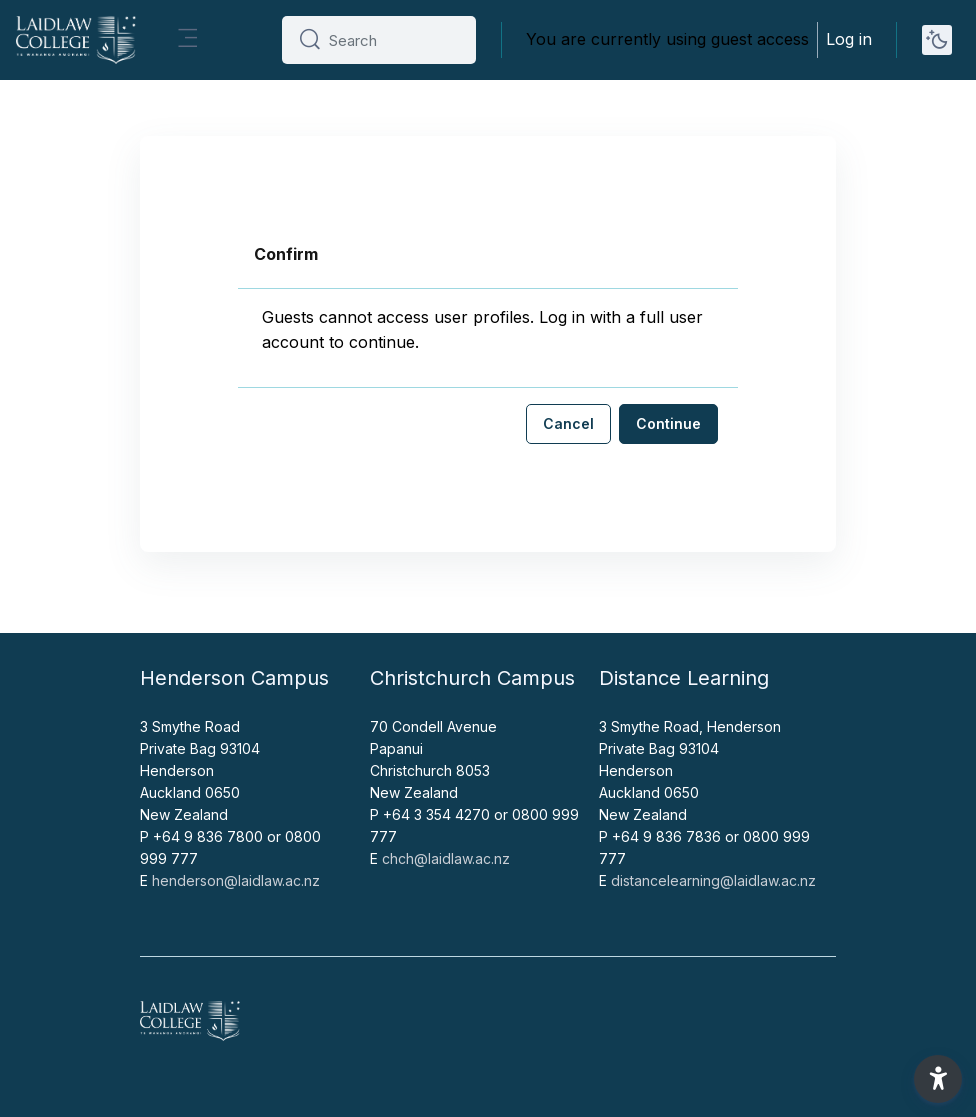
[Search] (394, 40)
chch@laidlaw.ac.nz (446, 858)
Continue (668, 423)
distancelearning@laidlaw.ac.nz (713, 880)
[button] (938, 1079)
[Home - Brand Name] (76, 40)
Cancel (568, 423)
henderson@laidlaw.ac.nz (236, 880)
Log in (849, 39)
